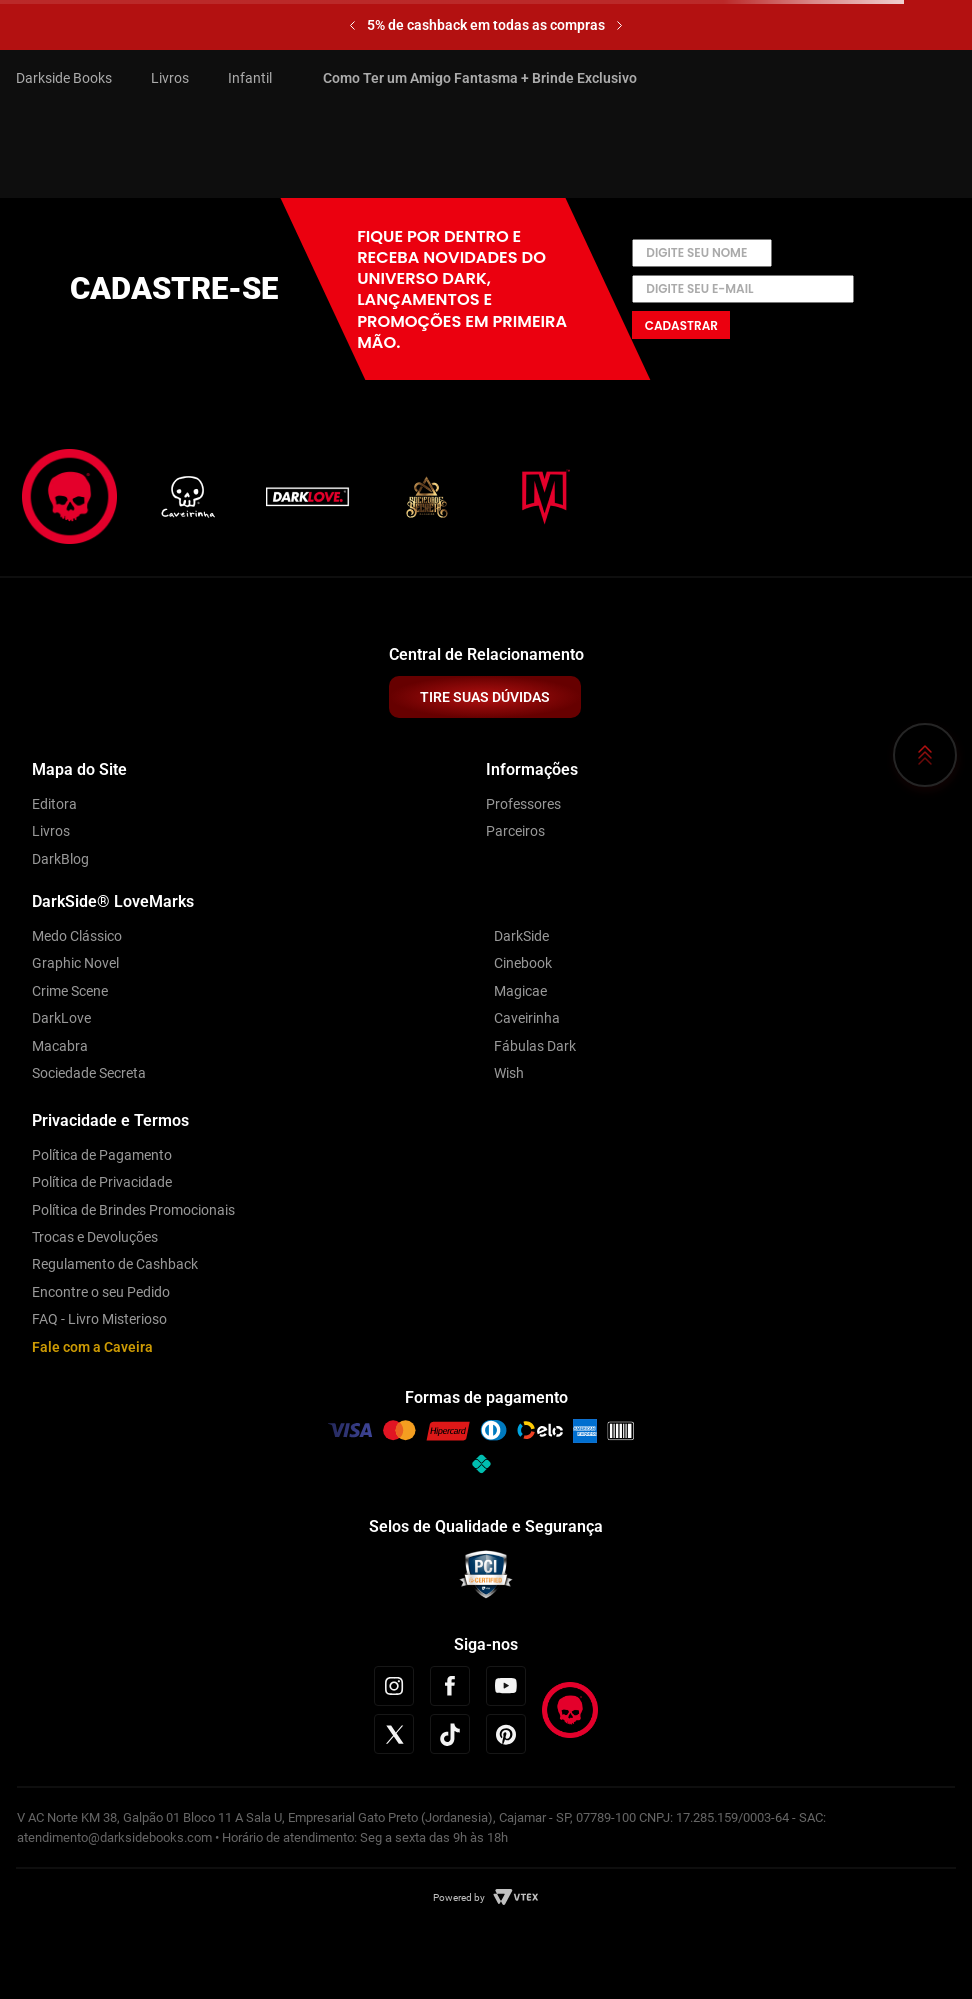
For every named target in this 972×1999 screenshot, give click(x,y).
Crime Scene (70, 991)
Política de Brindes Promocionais (133, 1210)
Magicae (520, 991)
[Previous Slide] (352, 25)
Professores (523, 804)
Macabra (60, 1046)
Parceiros (515, 831)
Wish (509, 1073)
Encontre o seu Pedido (101, 1292)
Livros (170, 78)
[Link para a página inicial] (72, 78)
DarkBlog (60, 859)
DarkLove (61, 1018)
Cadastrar (681, 325)
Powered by (459, 1897)
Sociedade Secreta (89, 1073)
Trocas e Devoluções (95, 1237)
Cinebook (523, 963)
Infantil (250, 78)
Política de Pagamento (102, 1155)
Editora (54, 804)
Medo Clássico (77, 936)
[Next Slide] (619, 25)
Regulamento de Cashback (115, 1264)
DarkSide (521, 936)
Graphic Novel (75, 963)
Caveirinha (527, 1018)
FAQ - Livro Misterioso (99, 1319)
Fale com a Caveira (92, 1347)
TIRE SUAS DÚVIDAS (485, 697)
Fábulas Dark (535, 1046)
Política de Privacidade (102, 1182)
